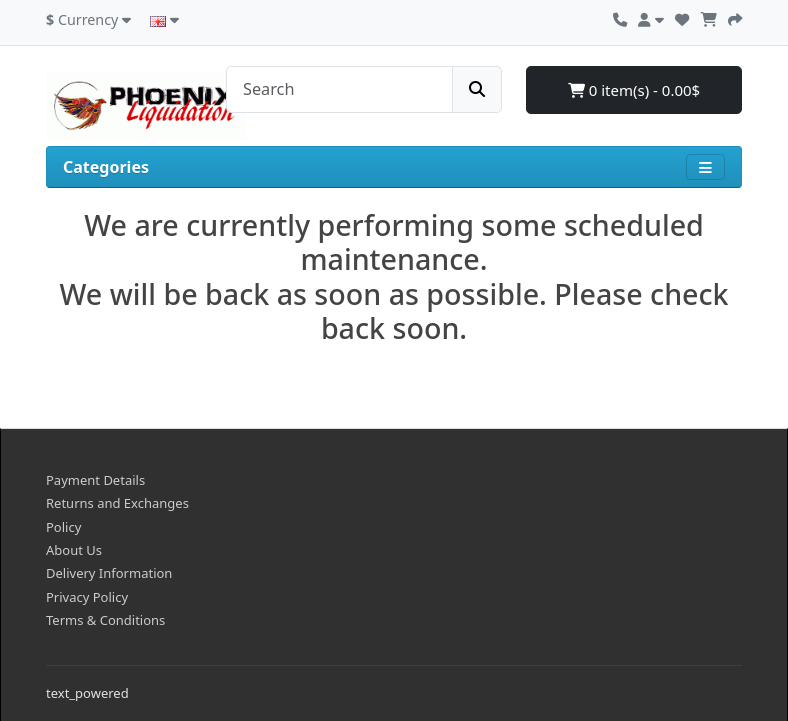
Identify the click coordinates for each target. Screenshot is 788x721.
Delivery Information (109, 573)
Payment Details (95, 480)
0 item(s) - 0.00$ (634, 90)
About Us (74, 550)
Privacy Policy (87, 597)
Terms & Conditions (105, 620)
